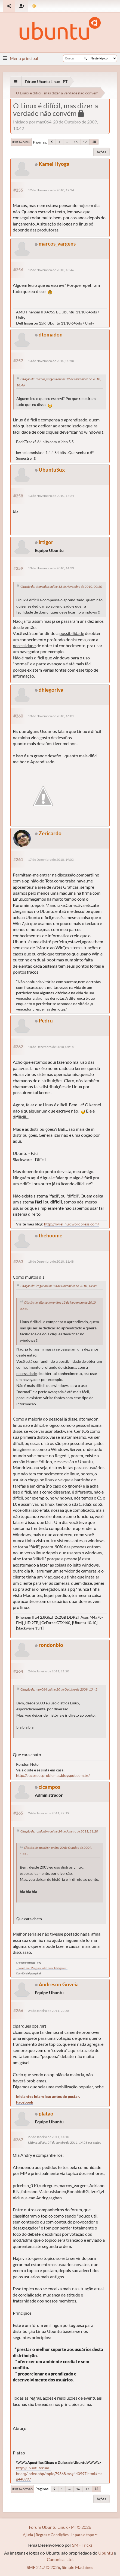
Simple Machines (77, 2567)
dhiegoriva (51, 690)
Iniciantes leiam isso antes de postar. (48, 2096)
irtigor (46, 542)
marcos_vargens (57, 243)
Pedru (46, 1020)
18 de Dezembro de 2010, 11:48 (51, 1261)
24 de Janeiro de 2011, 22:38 (48, 2010)
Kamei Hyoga (54, 164)
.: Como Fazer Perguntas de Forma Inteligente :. (41, 1968)
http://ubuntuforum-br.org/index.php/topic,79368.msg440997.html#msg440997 (59, 2473)
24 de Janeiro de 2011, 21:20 (48, 1671)
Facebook (24, 2102)
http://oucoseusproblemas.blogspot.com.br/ (53, 1775)
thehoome (50, 1235)
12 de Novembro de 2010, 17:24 (51, 190)
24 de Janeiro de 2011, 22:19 (48, 1813)
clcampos (49, 1787)
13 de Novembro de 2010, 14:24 (51, 495)
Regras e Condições (52, 2534)
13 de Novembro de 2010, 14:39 (51, 568)
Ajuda (28, 2534)
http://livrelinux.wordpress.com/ (71, 1224)
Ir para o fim (21, 142)
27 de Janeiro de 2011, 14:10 (48, 2137)
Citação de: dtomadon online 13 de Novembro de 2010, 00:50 (61, 587)
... (67, 142)
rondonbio (51, 1645)
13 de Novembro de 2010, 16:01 (51, 716)
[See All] (15, 81)
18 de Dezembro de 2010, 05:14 (51, 1047)
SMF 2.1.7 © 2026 (43, 2567)
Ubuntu (105, 2552)
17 (85, 142)
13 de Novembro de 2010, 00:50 (51, 361)
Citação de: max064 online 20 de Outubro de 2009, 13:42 (58, 1689)
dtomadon (51, 334)
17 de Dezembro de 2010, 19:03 (51, 859)
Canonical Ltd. (60, 2559)
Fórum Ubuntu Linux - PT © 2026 (60, 2527)
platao (46, 2113)
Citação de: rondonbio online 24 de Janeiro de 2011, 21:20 (59, 1831)
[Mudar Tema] (34, 6)
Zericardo (50, 833)
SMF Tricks (82, 2545)
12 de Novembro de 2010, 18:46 (51, 270)
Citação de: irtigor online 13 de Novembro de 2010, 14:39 (58, 1286)
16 (76, 142)
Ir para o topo (22, 2489)
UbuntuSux (52, 469)
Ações (101, 152)
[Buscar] (85, 58)
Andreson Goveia (59, 1984)
